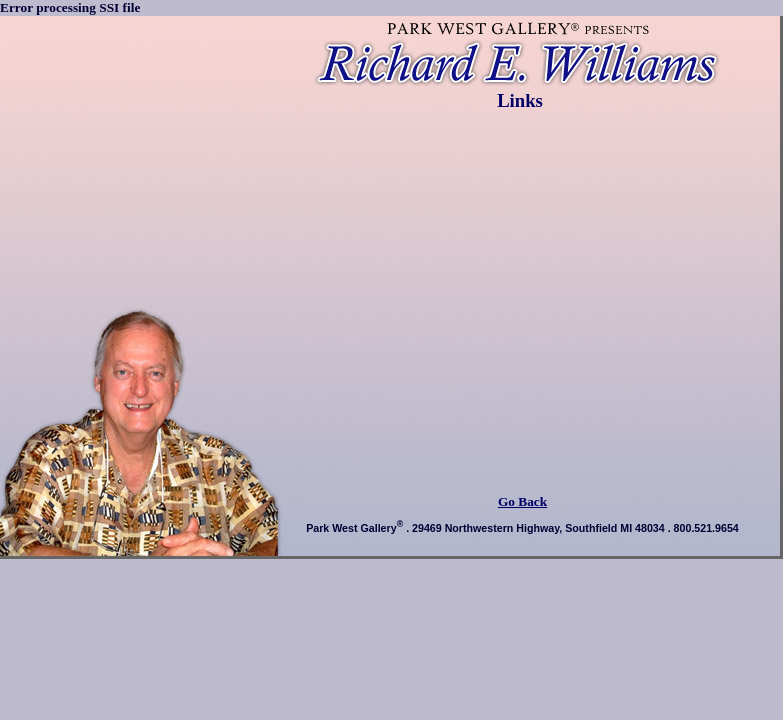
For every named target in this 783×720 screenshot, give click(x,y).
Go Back (522, 501)
